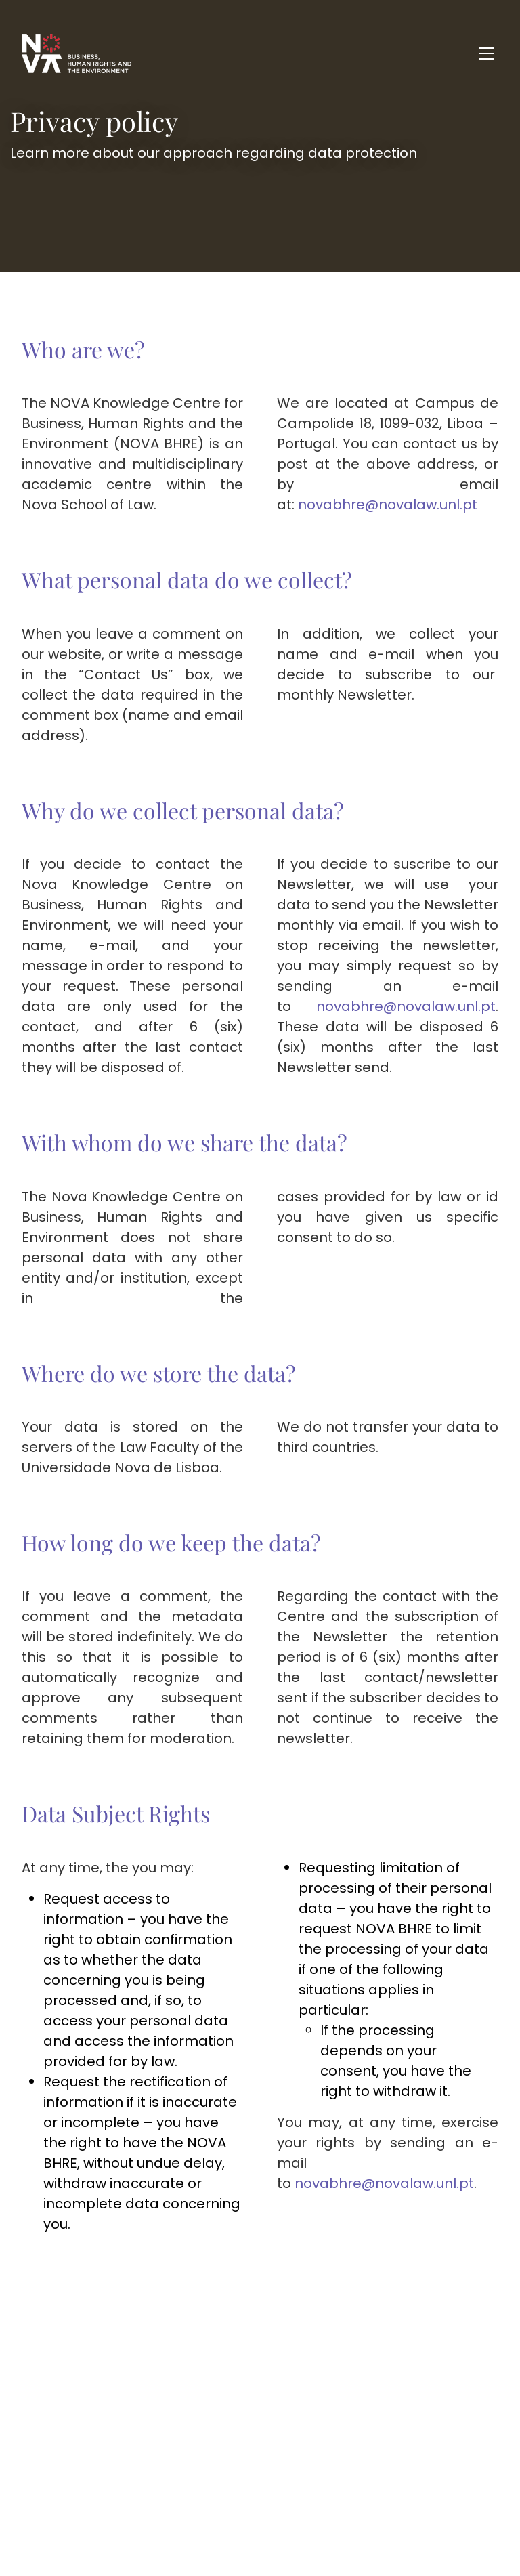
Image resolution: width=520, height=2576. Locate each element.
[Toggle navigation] (486, 53)
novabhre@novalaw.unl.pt (387, 504)
